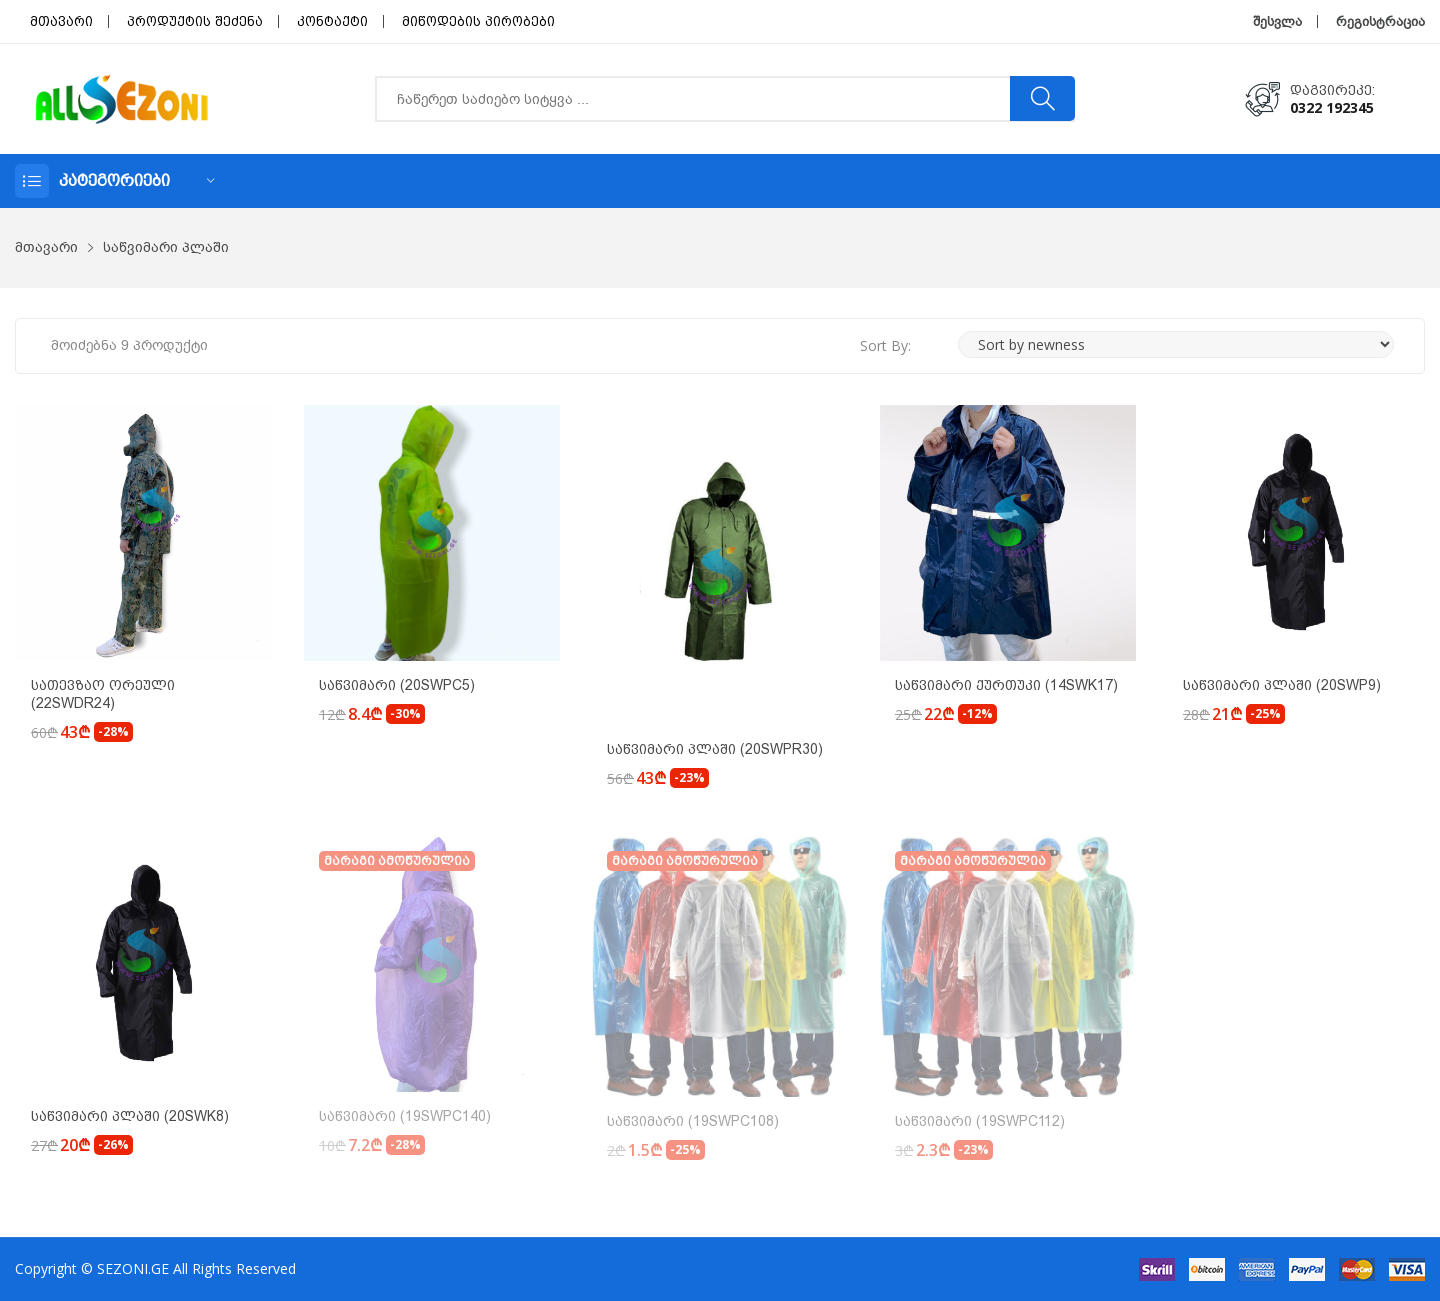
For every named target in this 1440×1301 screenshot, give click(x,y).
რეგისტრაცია (1380, 21)
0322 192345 (1332, 107)
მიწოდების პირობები (478, 21)
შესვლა (1277, 21)
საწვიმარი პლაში (166, 247)
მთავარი (61, 21)
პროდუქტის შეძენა (195, 21)
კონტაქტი (332, 21)
